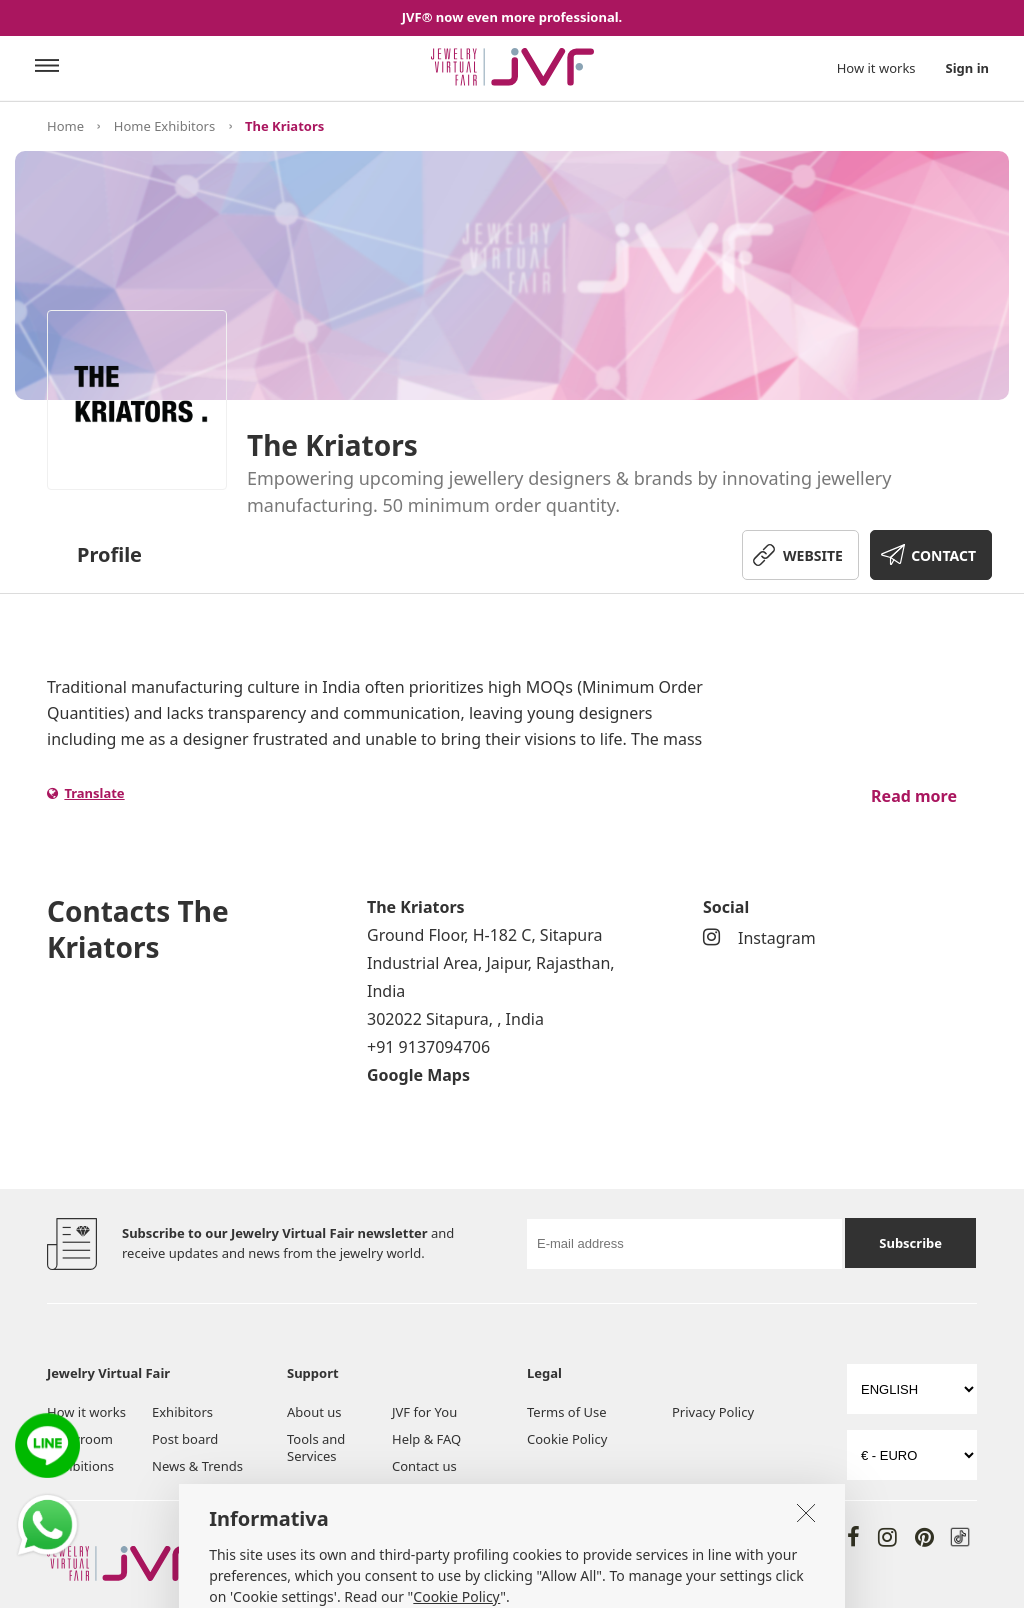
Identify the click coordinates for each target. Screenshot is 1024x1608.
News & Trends (197, 1466)
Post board (185, 1439)
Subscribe (910, 1243)
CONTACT (943, 555)
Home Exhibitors (164, 126)
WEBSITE (813, 555)
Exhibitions (80, 1466)
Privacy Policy (713, 1412)
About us (314, 1412)
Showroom (80, 1439)
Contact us (424, 1466)
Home (65, 126)
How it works (876, 68)
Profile (109, 554)
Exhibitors (182, 1412)
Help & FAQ (426, 1439)
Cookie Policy (567, 1439)
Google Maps (418, 1075)
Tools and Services (316, 1447)
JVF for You (424, 1412)
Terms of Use (567, 1412)
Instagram (759, 938)
